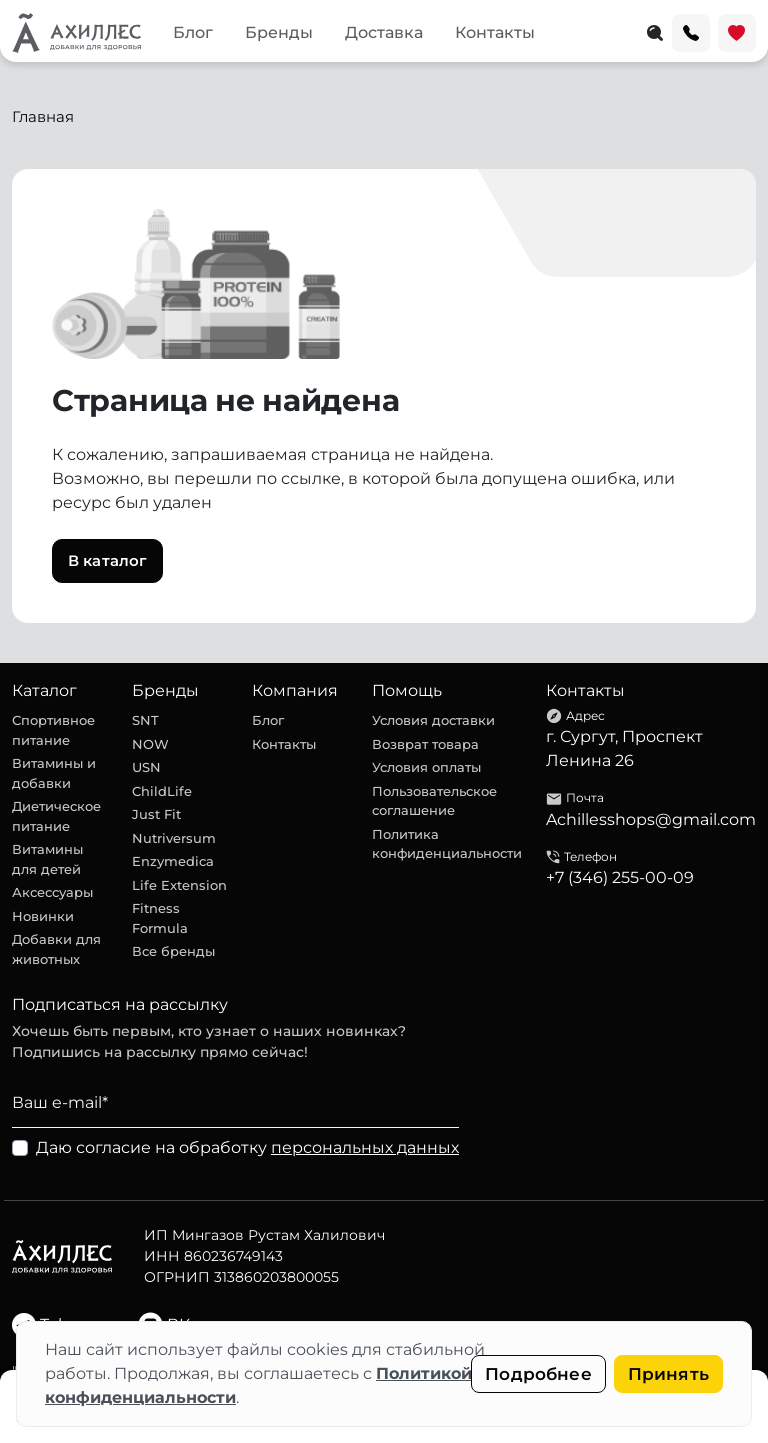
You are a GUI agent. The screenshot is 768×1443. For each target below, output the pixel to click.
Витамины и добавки (54, 773)
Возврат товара (425, 744)
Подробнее (538, 1374)
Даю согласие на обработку (247, 1147)
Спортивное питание (53, 730)
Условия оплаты (426, 767)
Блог (193, 32)
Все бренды (173, 951)
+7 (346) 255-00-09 (620, 877)
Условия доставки (433, 720)
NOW (150, 744)
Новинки (43, 916)
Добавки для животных (56, 949)
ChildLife (162, 791)
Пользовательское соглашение (434, 801)
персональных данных (365, 1147)
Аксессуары (52, 892)
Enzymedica (173, 861)
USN (146, 767)
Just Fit (156, 814)
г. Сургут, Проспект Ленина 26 (624, 748)
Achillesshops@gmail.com (651, 819)
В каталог (107, 560)
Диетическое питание (56, 816)
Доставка (384, 32)
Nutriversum (174, 838)
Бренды (279, 32)
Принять (668, 1374)
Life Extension (179, 885)
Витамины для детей (47, 859)
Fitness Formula (160, 918)
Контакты (495, 32)
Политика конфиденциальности (447, 844)
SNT (145, 720)
